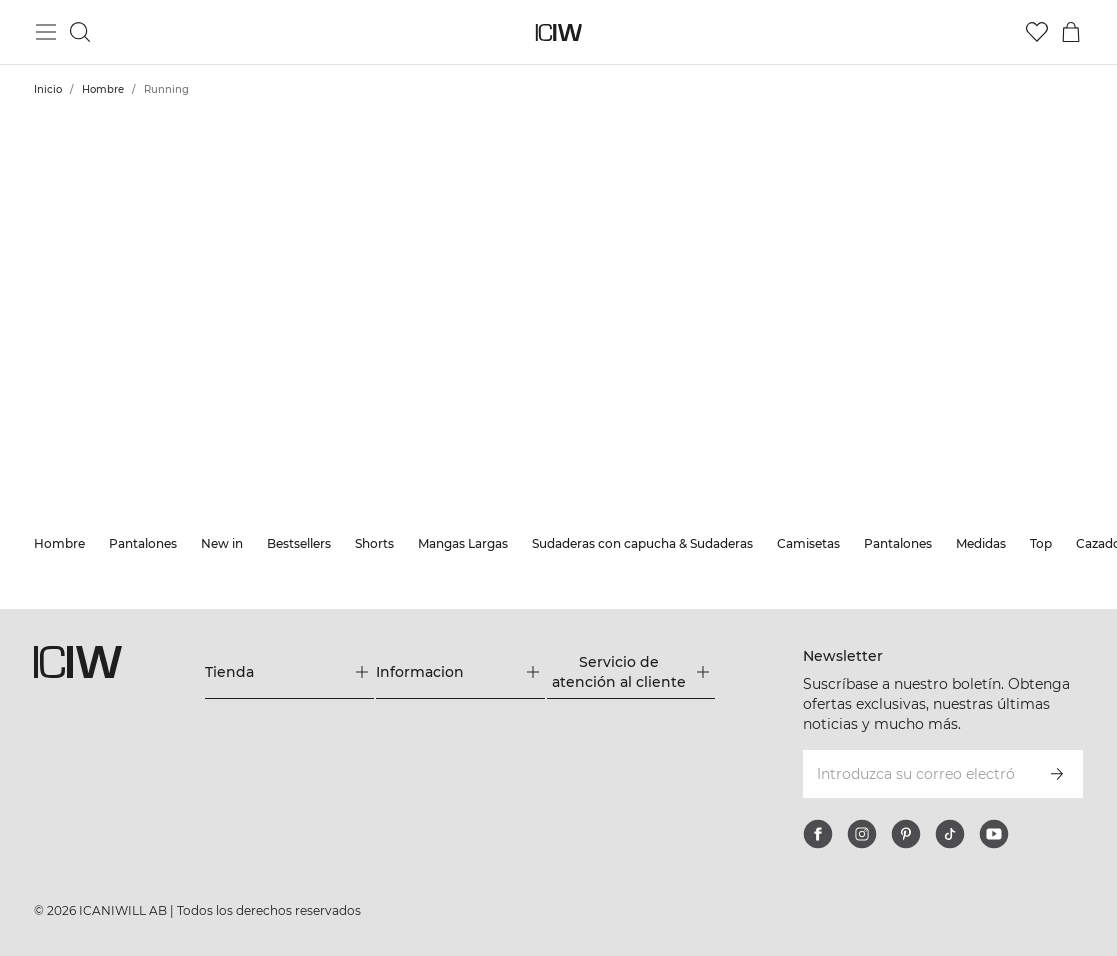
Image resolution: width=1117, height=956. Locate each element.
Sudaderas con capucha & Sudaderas (642, 543)
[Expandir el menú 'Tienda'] (289, 672)
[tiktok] (950, 834)
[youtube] (994, 834)
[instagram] (862, 834)
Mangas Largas (463, 543)
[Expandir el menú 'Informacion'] (460, 672)
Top (1041, 543)
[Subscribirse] (1057, 774)
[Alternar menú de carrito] (1071, 32)
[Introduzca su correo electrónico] (916, 774)
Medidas (981, 543)
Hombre (103, 89)
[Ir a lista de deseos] (1037, 32)
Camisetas (808, 543)
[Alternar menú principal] (46, 32)
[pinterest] (906, 834)
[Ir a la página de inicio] (558, 32)
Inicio (48, 89)
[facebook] (818, 834)
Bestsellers (299, 543)
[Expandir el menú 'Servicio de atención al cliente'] (631, 672)
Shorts (374, 543)
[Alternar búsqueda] (80, 32)
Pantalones (143, 543)
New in (222, 543)
